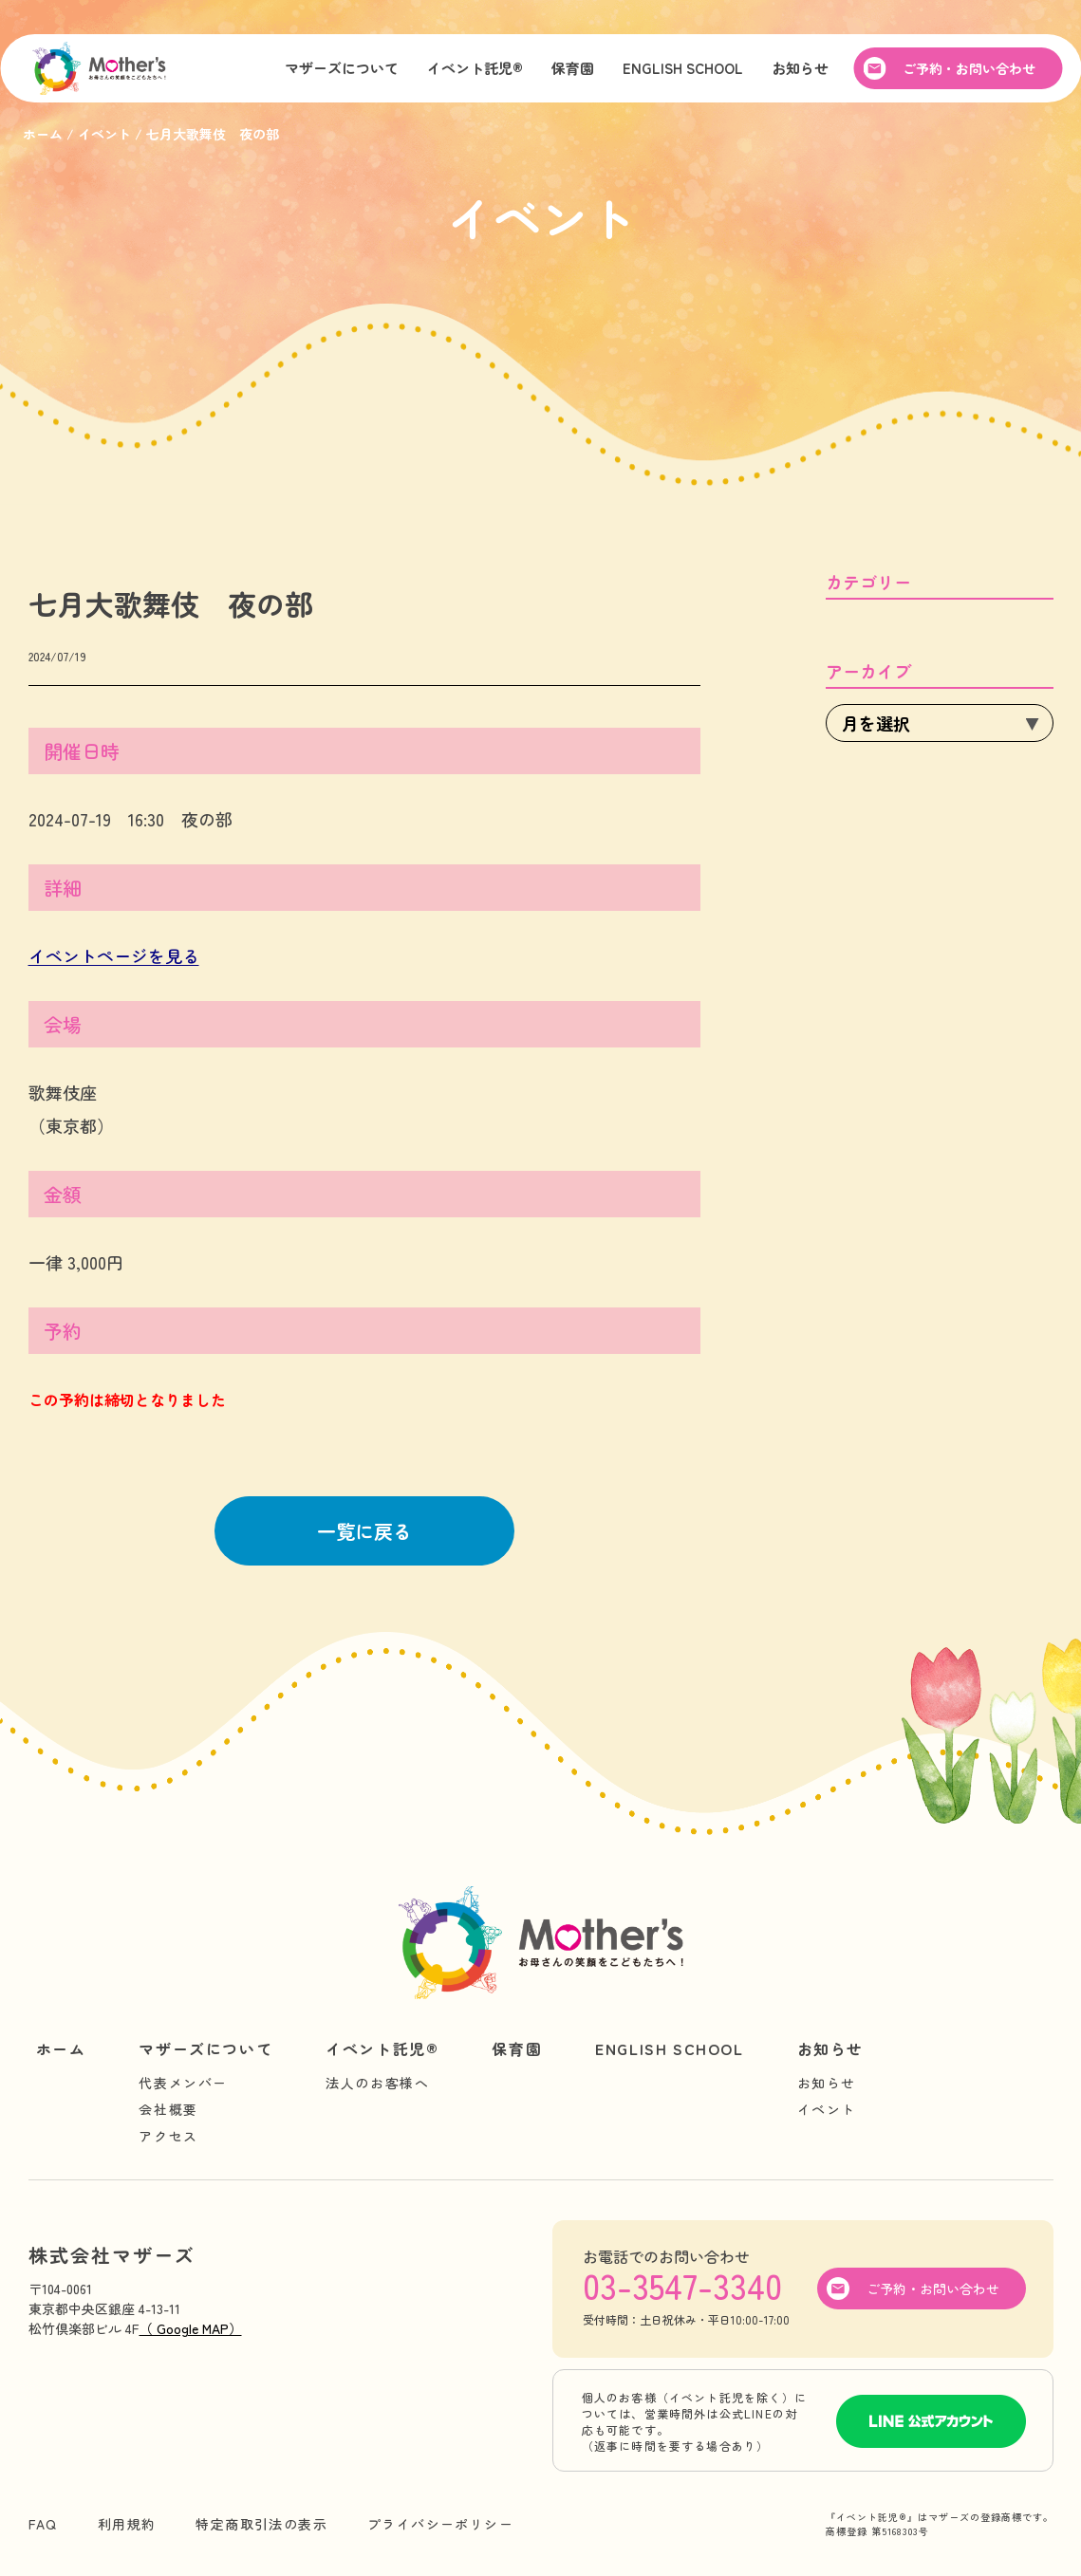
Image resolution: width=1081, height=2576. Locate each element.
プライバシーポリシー (440, 2523)
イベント (826, 2109)
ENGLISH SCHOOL (683, 70)
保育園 (572, 70)
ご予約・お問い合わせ (969, 70)
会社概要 (168, 2109)
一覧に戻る (364, 1531)
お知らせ (800, 70)
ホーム (61, 2048)
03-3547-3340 (682, 2285)
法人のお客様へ (377, 2082)
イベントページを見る (113, 955)
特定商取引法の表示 (261, 2523)
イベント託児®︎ (475, 70)
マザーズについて (342, 70)
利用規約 (127, 2523)
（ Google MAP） (191, 2328)
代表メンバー (183, 2082)
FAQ (43, 2523)
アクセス (168, 2135)
